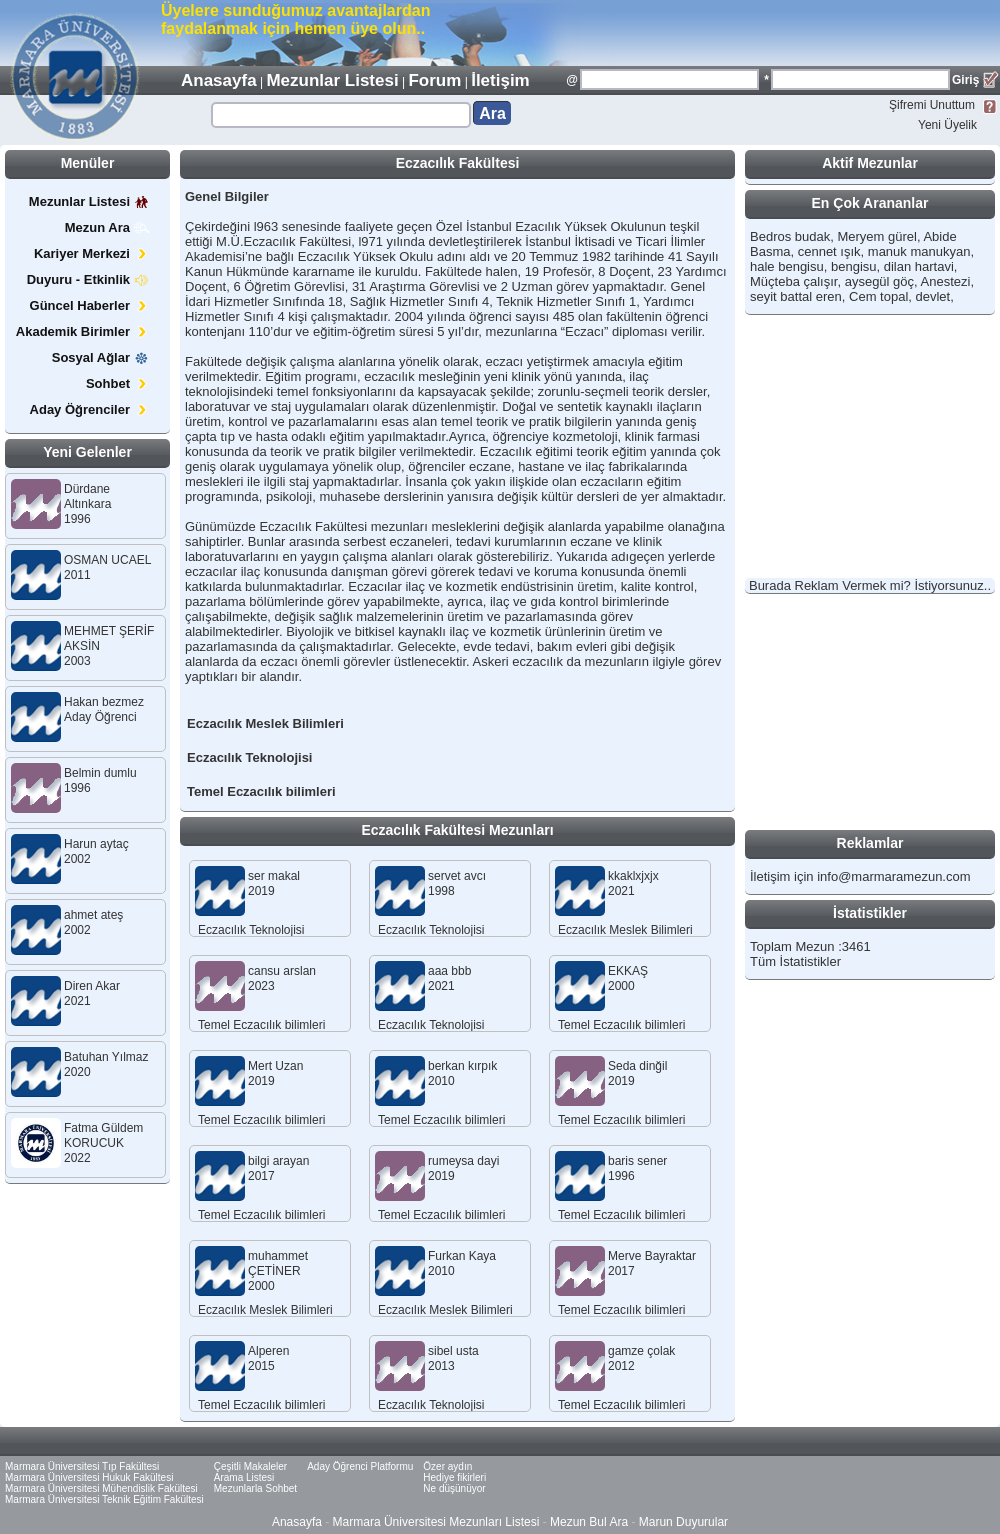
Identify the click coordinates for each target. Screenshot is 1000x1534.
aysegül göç (879, 281)
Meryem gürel (876, 236)
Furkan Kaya (462, 1256)
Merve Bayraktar (652, 1256)
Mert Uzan (275, 1066)
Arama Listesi (244, 1477)
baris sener (637, 1161)
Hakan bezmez (104, 702)
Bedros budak (790, 236)
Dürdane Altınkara (87, 496)
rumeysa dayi (463, 1161)
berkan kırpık (462, 1066)
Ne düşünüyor (454, 1488)
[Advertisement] (766, 32)
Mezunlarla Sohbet (255, 1488)
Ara (492, 113)
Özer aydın (447, 1466)
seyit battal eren (796, 296)
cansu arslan (282, 971)
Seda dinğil (637, 1066)
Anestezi (946, 281)
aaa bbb (449, 971)
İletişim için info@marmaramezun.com (860, 876)
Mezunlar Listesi (332, 80)
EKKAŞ (628, 971)
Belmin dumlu (100, 773)
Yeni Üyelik (947, 125)
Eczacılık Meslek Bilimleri (265, 723)
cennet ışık (829, 251)
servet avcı (457, 876)
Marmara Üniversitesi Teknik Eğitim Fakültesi (104, 1499)
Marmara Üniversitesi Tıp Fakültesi (82, 1466)
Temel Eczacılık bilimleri (261, 791)
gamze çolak (641, 1351)
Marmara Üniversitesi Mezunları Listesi (436, 1522)
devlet (933, 296)
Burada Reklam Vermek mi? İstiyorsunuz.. (870, 585)
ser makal (274, 876)
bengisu (854, 266)
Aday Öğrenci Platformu (360, 1466)
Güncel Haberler (90, 305)
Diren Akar (92, 986)
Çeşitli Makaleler (250, 1466)
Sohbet (118, 383)
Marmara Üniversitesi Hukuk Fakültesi (89, 1477)
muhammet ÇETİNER (278, 1263)
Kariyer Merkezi (92, 253)
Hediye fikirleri (454, 1477)
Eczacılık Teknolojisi (249, 757)
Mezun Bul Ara (589, 1522)
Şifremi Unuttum (932, 105)
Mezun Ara (107, 227)
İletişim (500, 80)
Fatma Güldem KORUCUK (103, 1135)
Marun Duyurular (683, 1522)
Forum (434, 80)
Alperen (268, 1351)
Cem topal (878, 296)
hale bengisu (787, 266)
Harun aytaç (96, 844)
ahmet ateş (93, 915)
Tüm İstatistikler (795, 961)
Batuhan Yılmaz (106, 1057)
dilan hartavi (919, 266)
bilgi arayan (278, 1161)
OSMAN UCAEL (107, 560)
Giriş (965, 80)
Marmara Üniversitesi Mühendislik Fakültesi (101, 1488)
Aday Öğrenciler (90, 409)
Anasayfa (219, 80)
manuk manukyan (919, 251)
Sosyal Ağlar (101, 357)
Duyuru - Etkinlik (88, 279)
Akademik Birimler (83, 331)
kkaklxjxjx (633, 876)
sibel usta (453, 1351)
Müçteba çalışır (793, 281)
